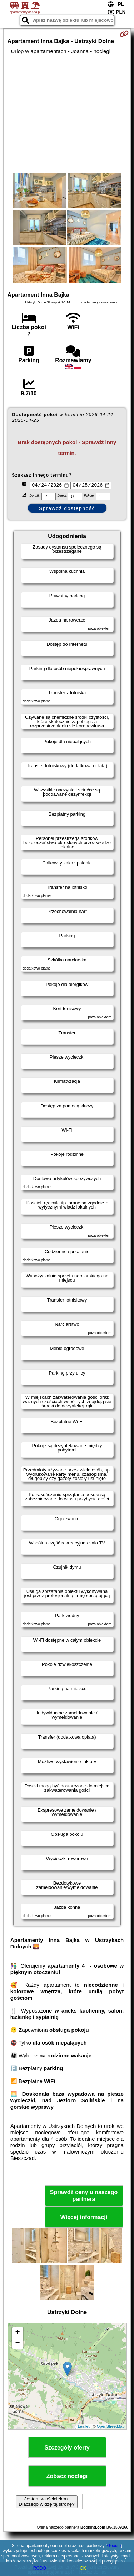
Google (114, 2545)
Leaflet (84, 2427)
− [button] (17, 2344)
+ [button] (17, 2333)
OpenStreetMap (111, 2427)
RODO (39, 2568)
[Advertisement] (67, 113)
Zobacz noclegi (67, 2477)
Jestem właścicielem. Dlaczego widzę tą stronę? (46, 2502)
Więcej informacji (83, 2218)
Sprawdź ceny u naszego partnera (84, 2196)
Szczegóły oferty (66, 2449)
